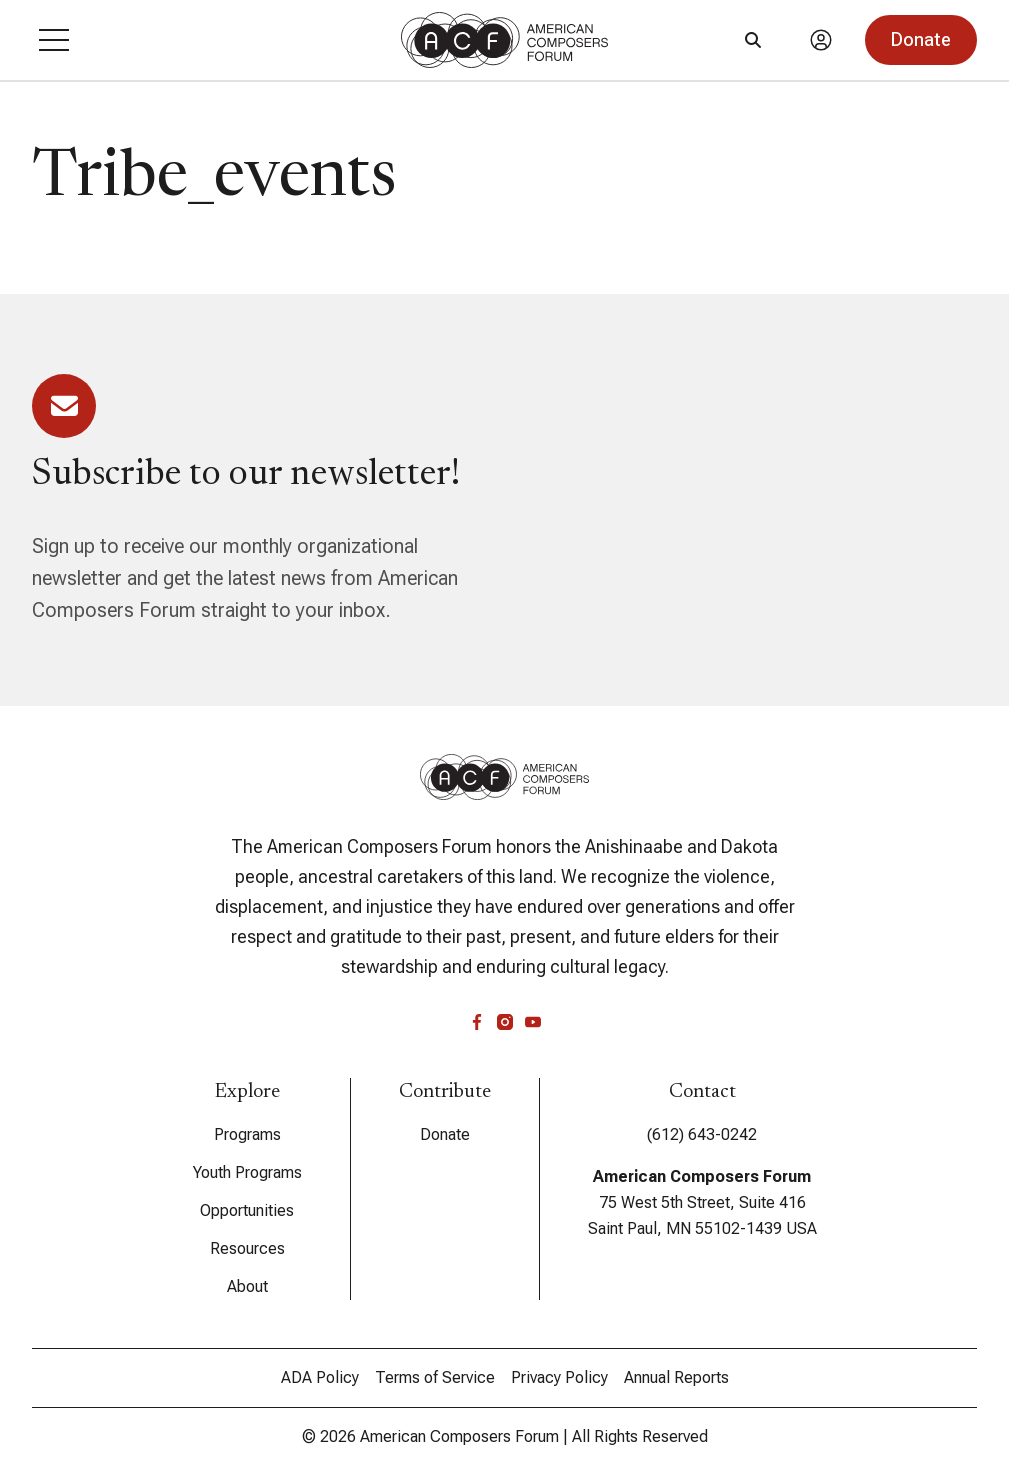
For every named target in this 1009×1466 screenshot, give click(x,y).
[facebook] (477, 1022)
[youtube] (533, 1022)
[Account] (821, 40)
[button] (54, 40)
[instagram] (505, 1022)
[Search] (753, 40)
